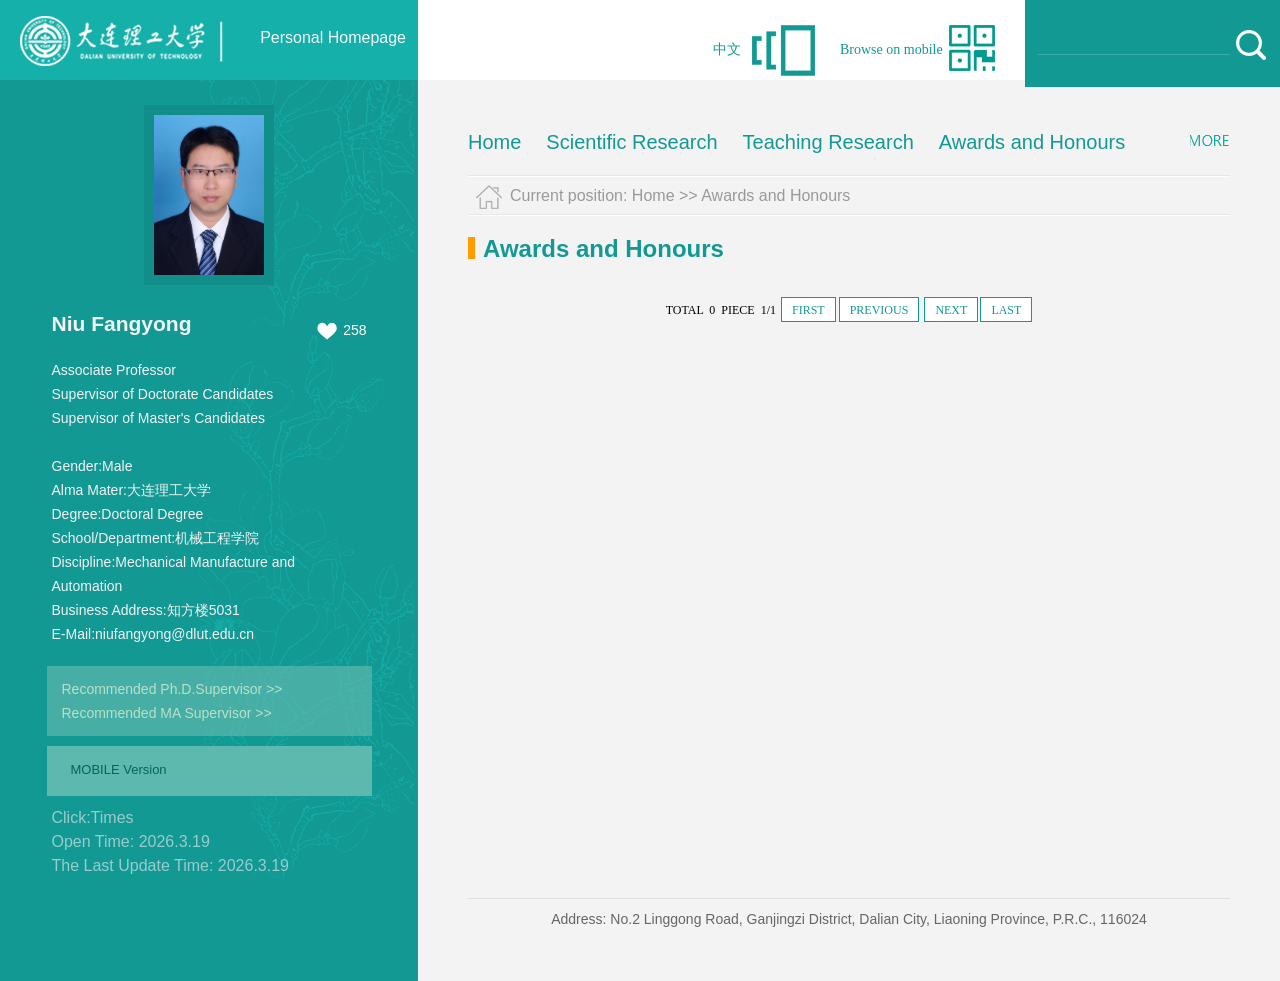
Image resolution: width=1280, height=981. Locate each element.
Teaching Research (828, 142)
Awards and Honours (1032, 142)
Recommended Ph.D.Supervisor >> (172, 689)
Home (494, 142)
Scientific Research (631, 142)
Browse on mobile (891, 49)
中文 (727, 49)
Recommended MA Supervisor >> (167, 713)
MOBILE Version (119, 769)
